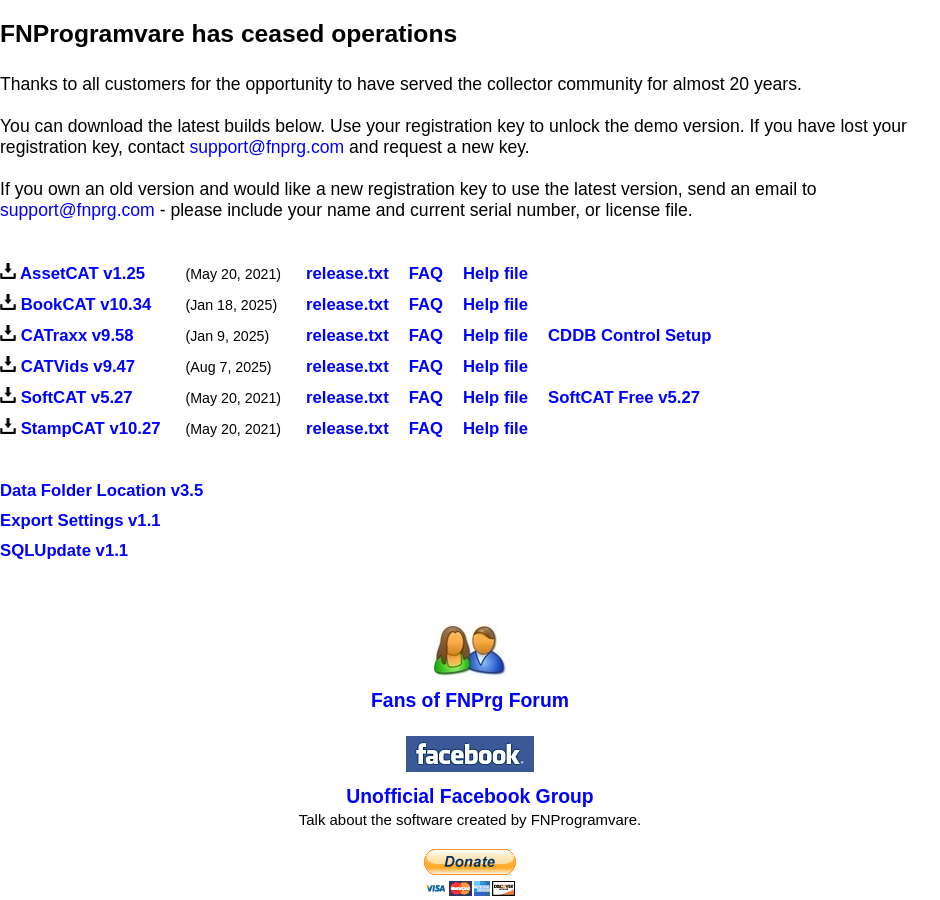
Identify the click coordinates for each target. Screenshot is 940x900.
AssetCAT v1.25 (82, 273)
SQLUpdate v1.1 (64, 550)
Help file (495, 273)
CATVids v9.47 (78, 366)
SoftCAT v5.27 (77, 397)
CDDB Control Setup (629, 335)
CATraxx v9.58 (77, 335)
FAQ (426, 304)
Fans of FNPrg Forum (470, 700)
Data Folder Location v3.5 (101, 490)
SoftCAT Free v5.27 (624, 397)
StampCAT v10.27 (91, 428)
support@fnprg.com (266, 147)
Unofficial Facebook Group (469, 796)
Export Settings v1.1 (80, 520)
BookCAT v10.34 (86, 304)
